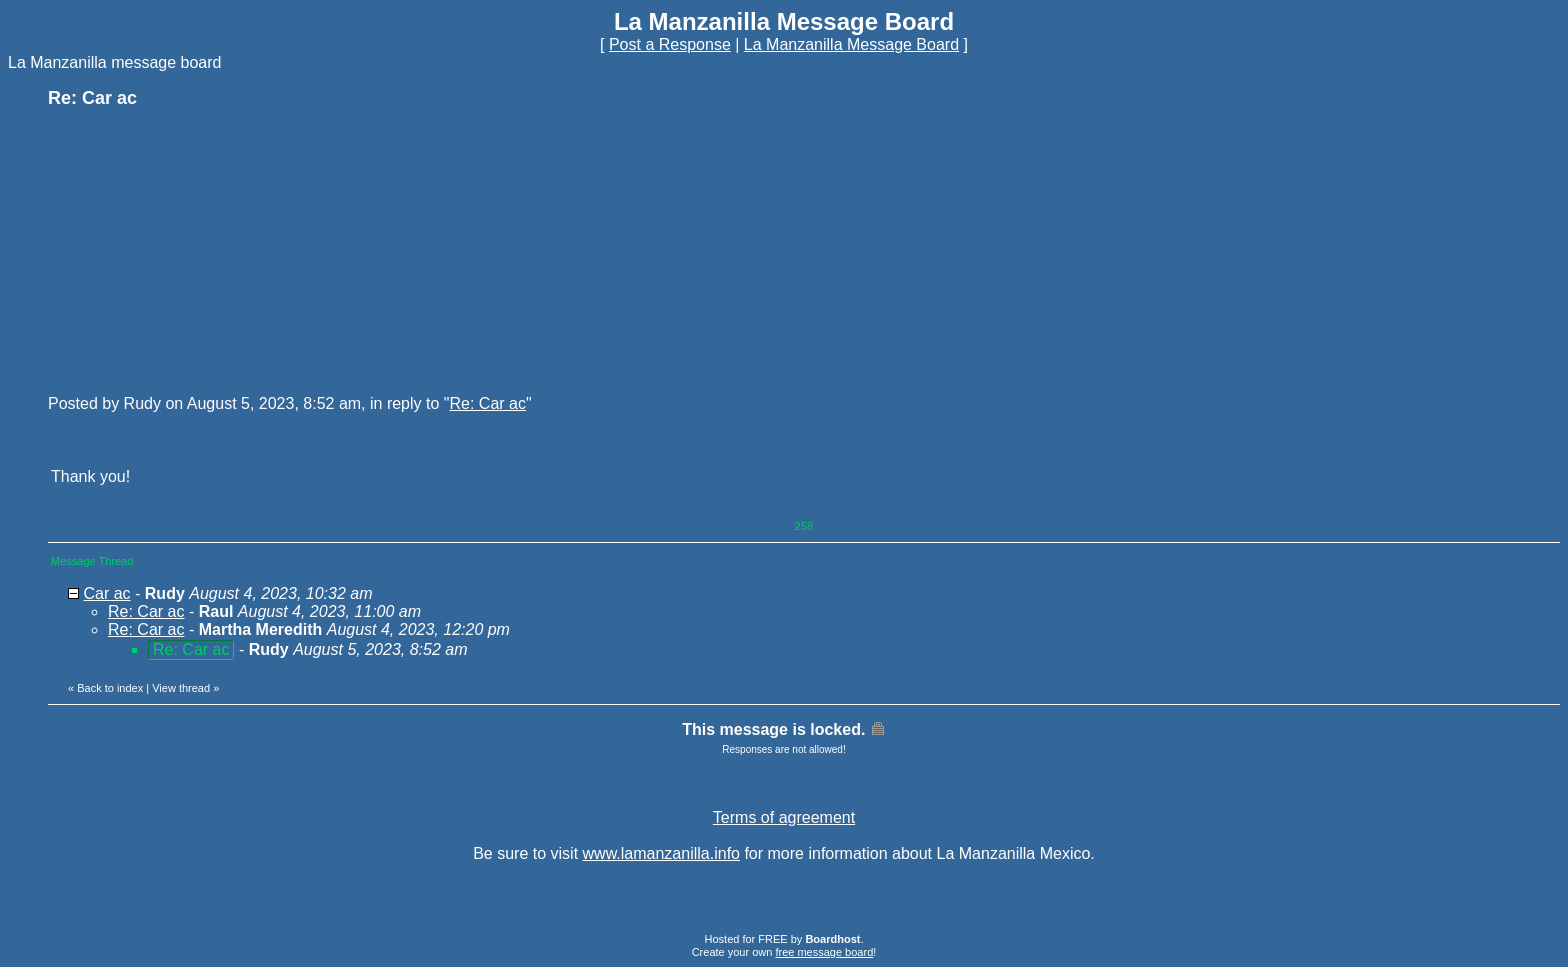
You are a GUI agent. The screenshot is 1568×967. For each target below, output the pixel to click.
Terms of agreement (784, 817)
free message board (824, 952)
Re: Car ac (487, 403)
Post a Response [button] (670, 44)
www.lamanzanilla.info (661, 853)
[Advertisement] (198, 250)
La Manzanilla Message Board (851, 44)
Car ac (106, 593)
